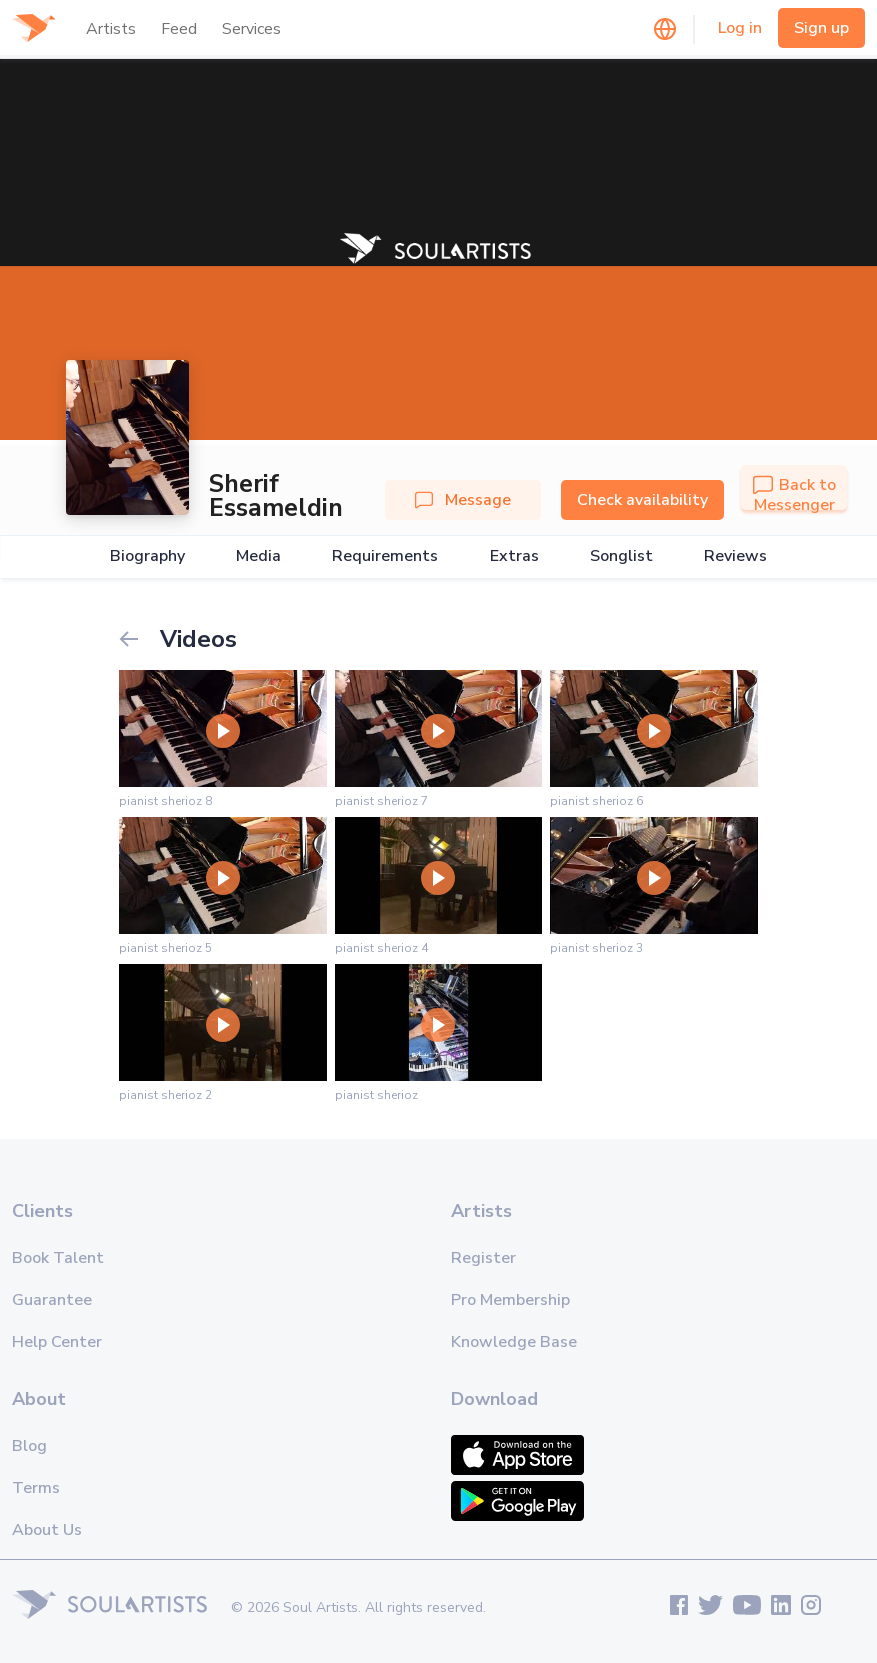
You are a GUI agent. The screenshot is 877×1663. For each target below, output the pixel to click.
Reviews (735, 556)
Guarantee (52, 1300)
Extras (514, 556)
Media (258, 556)
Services (251, 29)
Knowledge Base (514, 1342)
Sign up (821, 28)
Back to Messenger (794, 495)
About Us (47, 1530)
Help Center (57, 1342)
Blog (29, 1446)
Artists (111, 29)
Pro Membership (510, 1300)
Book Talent (58, 1258)
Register (483, 1258)
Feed (179, 29)
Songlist (621, 556)
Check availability (642, 500)
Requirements (385, 556)
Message (463, 500)
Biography (147, 556)
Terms (36, 1488)
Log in (740, 28)
